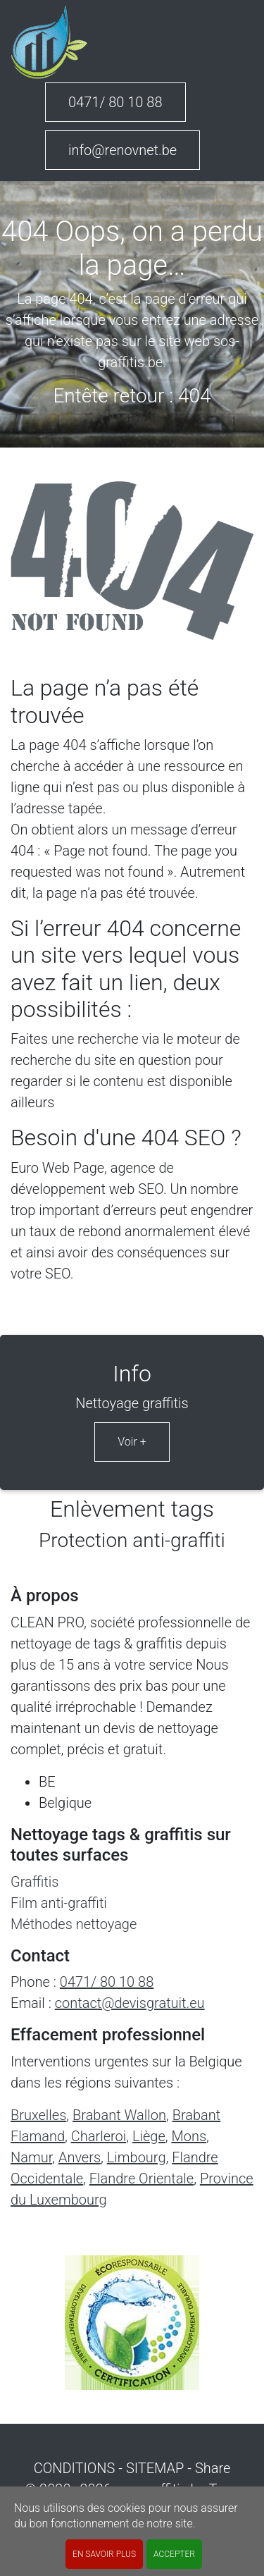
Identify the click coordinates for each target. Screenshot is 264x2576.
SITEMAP (155, 2468)
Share (212, 2468)
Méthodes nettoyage (74, 1924)
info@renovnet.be (122, 150)
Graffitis (34, 1881)
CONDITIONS (74, 2468)
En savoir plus (104, 2554)
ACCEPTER (174, 2554)
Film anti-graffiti (59, 1902)
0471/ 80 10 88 (115, 102)
